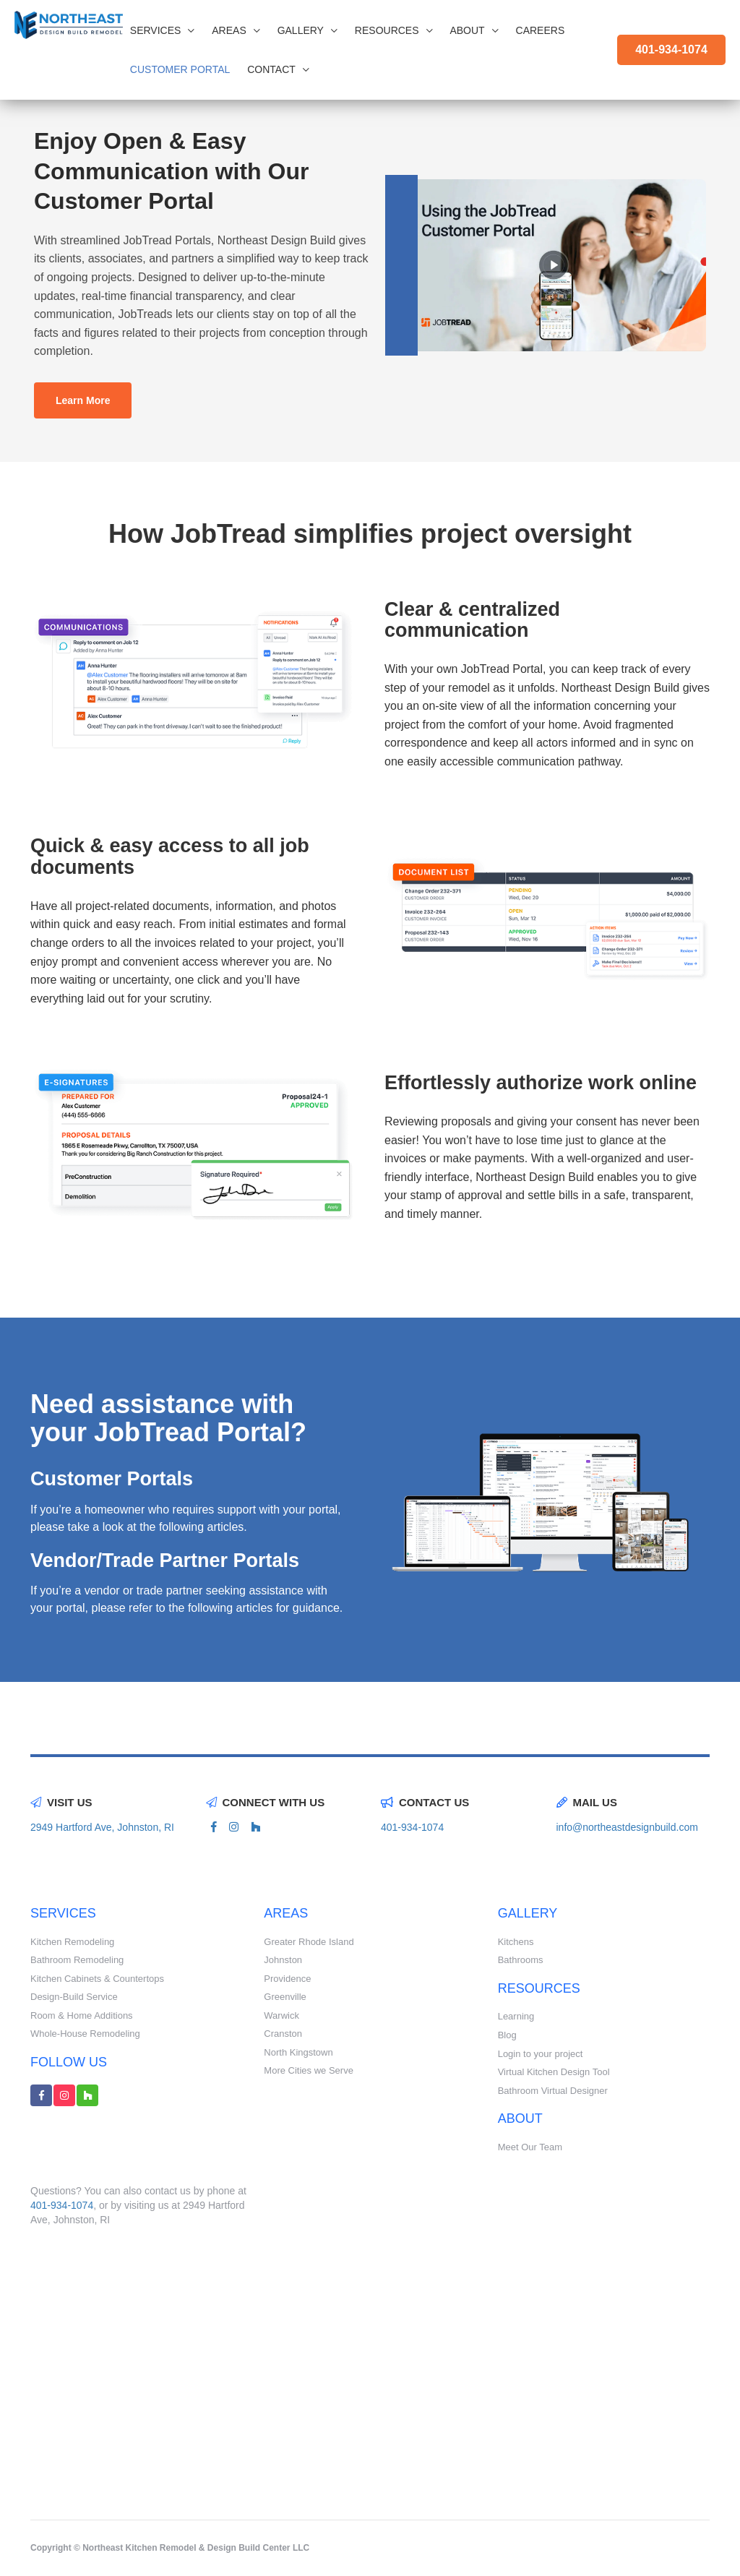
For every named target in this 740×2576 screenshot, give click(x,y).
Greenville (285, 1996)
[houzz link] (255, 1827)
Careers (540, 30)
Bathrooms (520, 1959)
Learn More (83, 400)
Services (162, 30)
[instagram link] (233, 1827)
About (473, 30)
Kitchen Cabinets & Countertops (97, 1978)
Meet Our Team (530, 2147)
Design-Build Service (74, 1996)
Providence (287, 1978)
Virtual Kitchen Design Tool (554, 2071)
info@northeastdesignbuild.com (627, 1827)
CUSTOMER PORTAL (180, 69)
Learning (516, 2016)
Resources (394, 30)
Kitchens (516, 1941)
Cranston (283, 2033)
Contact (278, 69)
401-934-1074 (671, 49)
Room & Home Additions (81, 2015)
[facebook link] (214, 1827)
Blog (507, 2035)
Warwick (281, 2015)
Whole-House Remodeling (85, 2033)
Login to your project (540, 2053)
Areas (235, 30)
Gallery (307, 30)
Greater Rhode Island (308, 1941)
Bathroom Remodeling (77, 1959)
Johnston (283, 1959)
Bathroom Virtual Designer (553, 2090)
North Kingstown (298, 2052)
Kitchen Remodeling (72, 1941)
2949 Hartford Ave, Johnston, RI (102, 1827)
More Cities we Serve (308, 2070)
